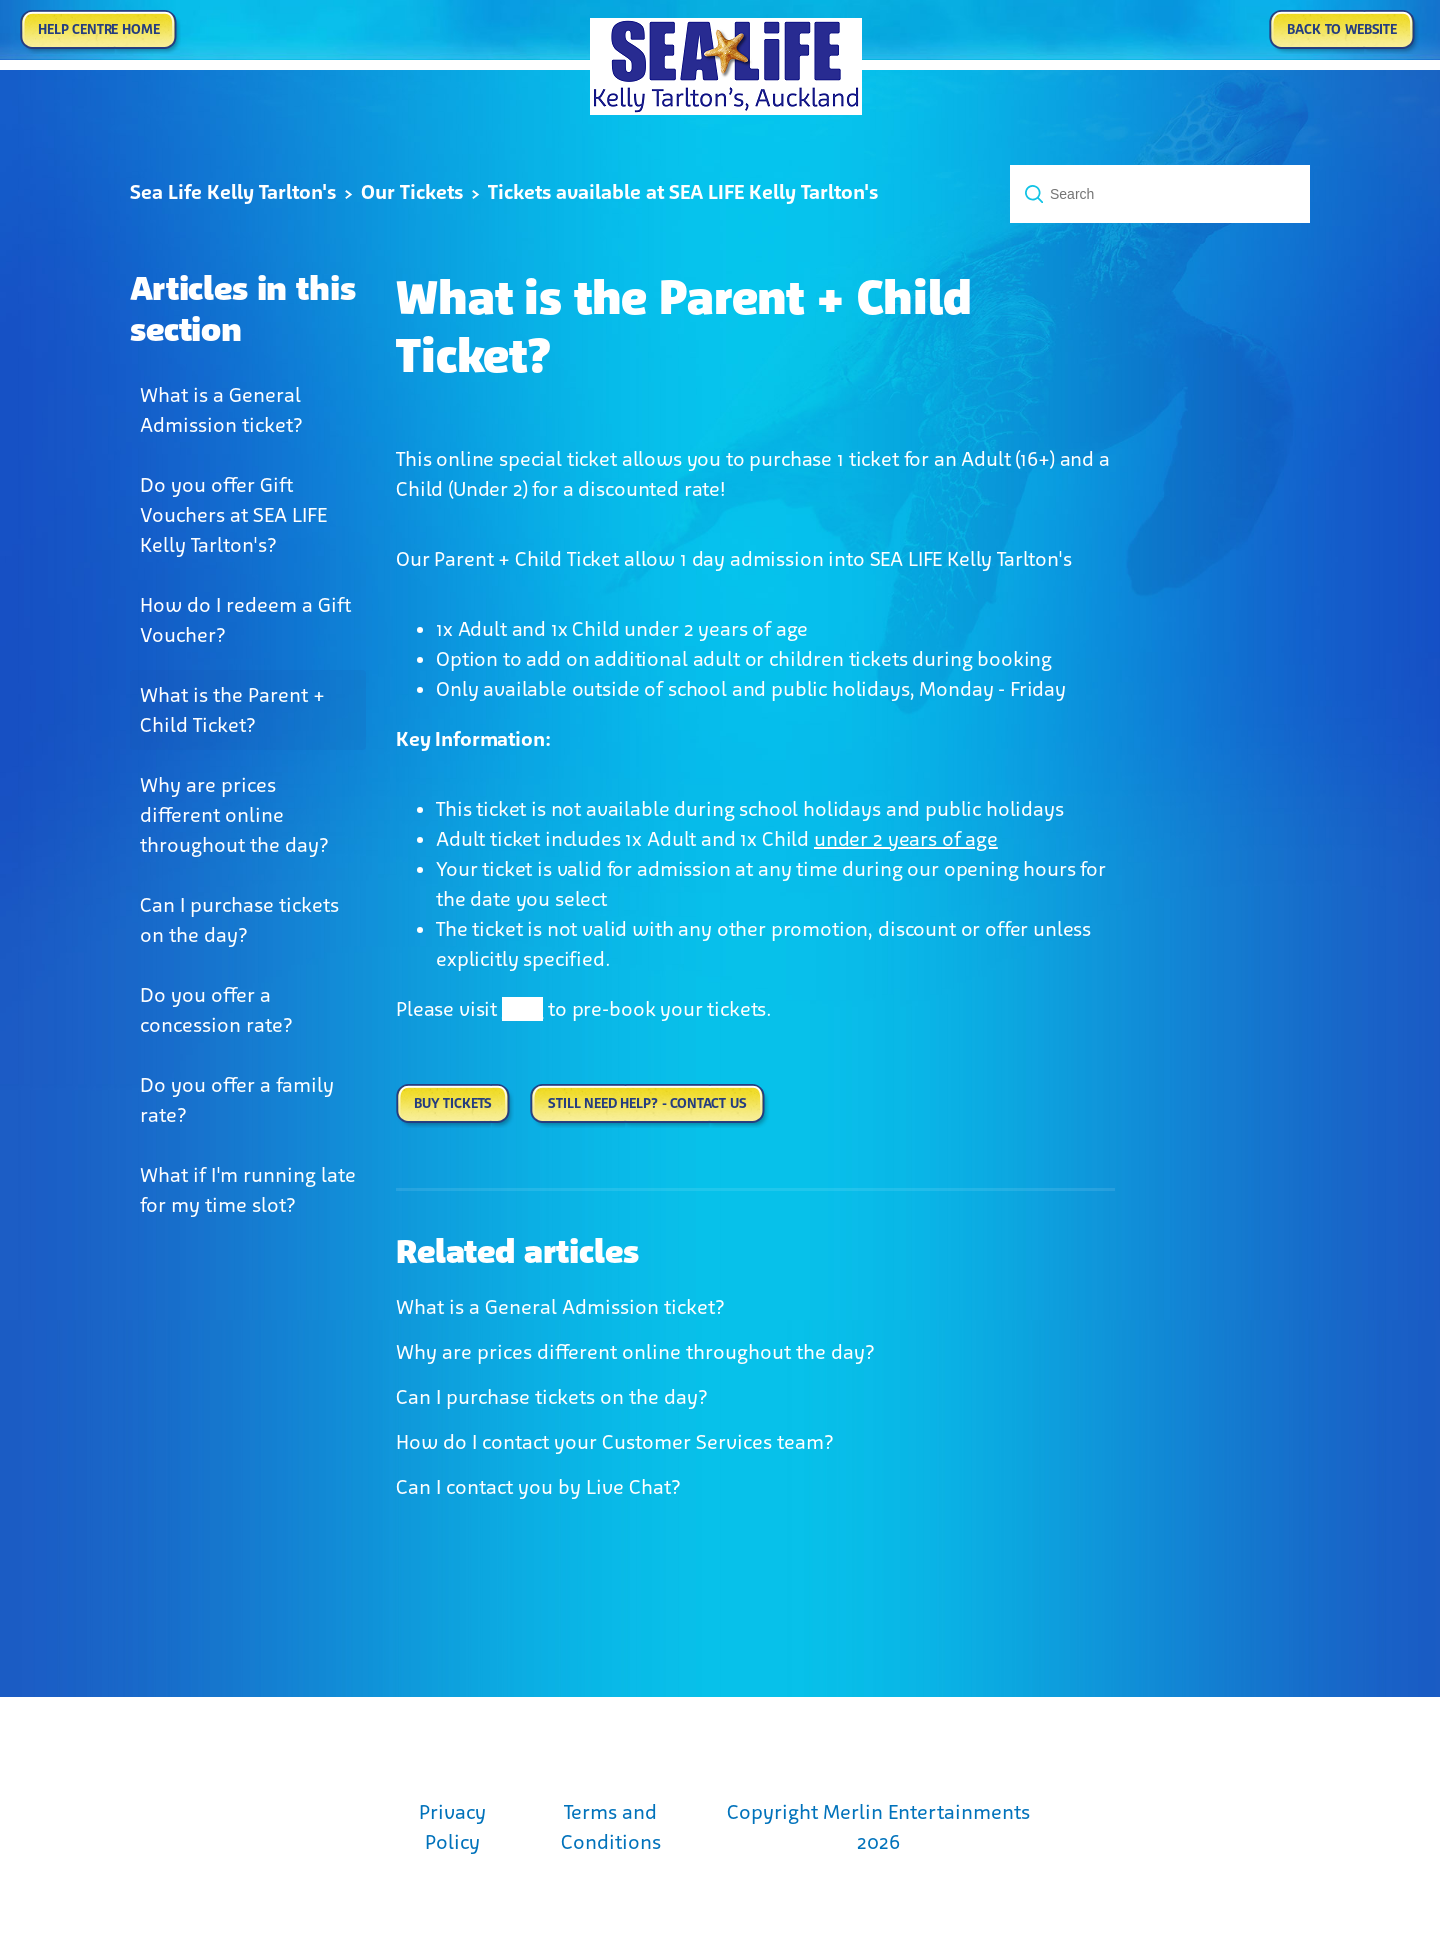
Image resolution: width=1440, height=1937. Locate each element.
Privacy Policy (452, 1827)
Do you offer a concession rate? (216, 1010)
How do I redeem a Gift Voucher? (245, 620)
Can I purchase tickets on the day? (239, 920)
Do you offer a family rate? (237, 1100)
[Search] (1160, 194)
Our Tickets (412, 192)
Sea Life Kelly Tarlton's (233, 192)
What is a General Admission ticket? (221, 410)
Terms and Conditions (611, 1827)
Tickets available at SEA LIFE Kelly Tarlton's (683, 192)
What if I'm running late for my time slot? (248, 1190)
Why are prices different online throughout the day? (234, 815)
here (522, 1009)
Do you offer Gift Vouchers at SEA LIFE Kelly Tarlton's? (233, 515)
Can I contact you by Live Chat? (538, 1487)
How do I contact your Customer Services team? (615, 1442)
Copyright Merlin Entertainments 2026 (878, 1827)
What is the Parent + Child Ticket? (232, 710)
